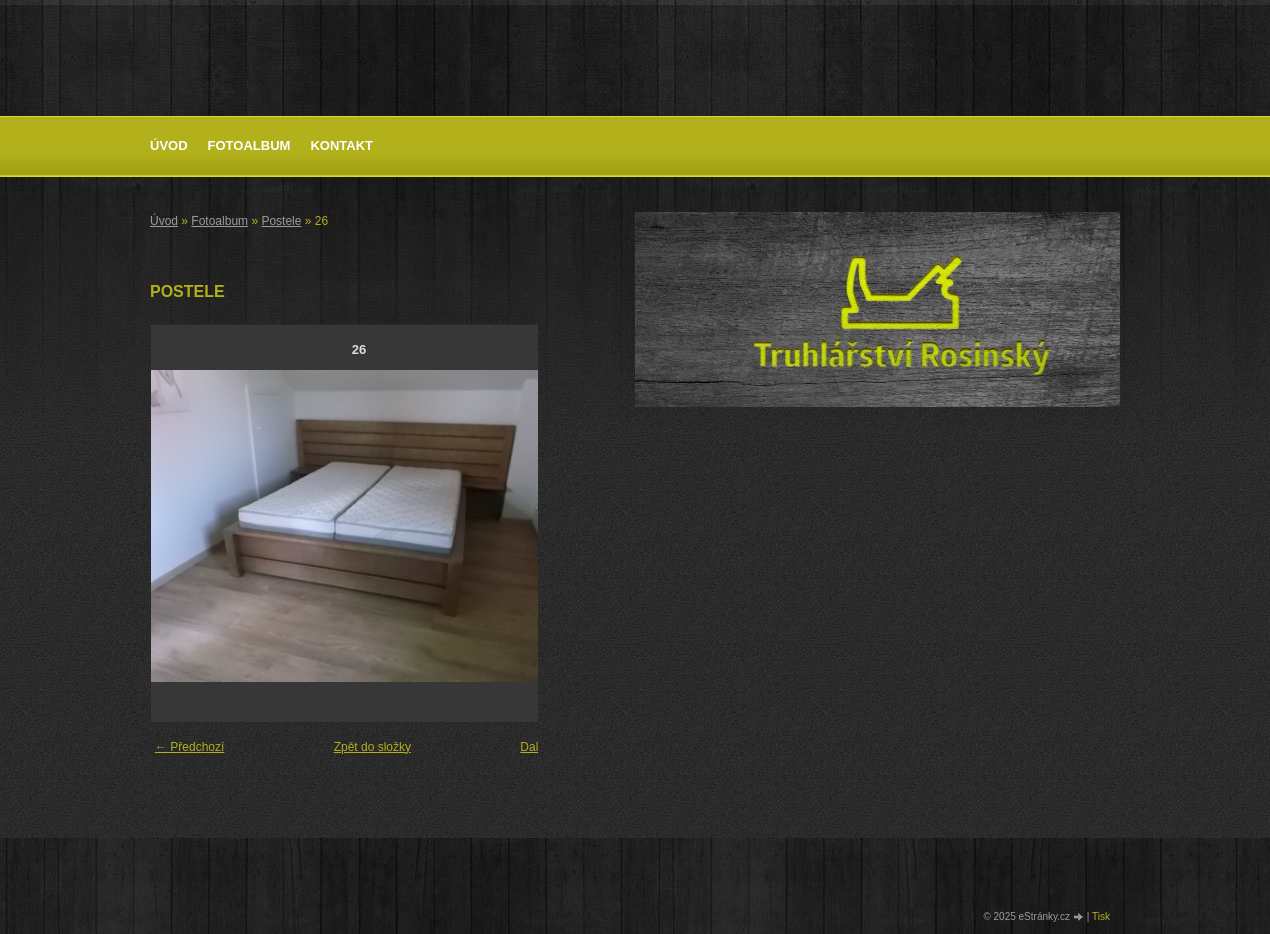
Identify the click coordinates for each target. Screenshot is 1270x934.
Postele (281, 221)
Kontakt (341, 145)
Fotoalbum (249, 145)
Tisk (1101, 916)
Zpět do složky (372, 747)
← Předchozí (189, 747)
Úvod (169, 145)
